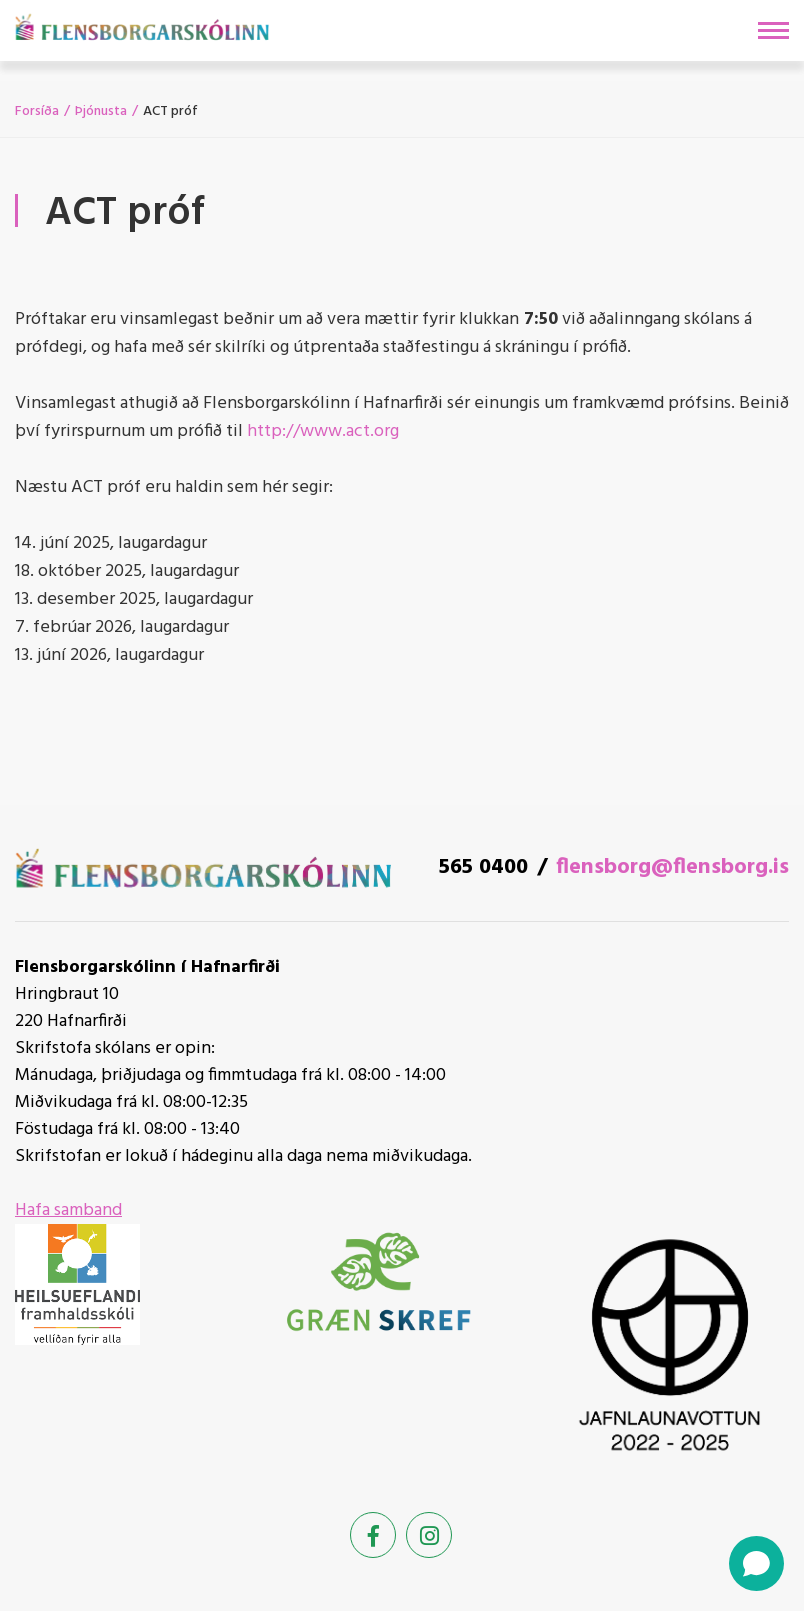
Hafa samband (68, 1210)
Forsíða (37, 111)
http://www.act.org (323, 431)
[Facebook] (373, 1535)
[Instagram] (429, 1535)
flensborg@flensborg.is (672, 867)
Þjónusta (101, 111)
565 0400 (483, 867)
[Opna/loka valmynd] (773, 30)
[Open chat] (756, 1563)
